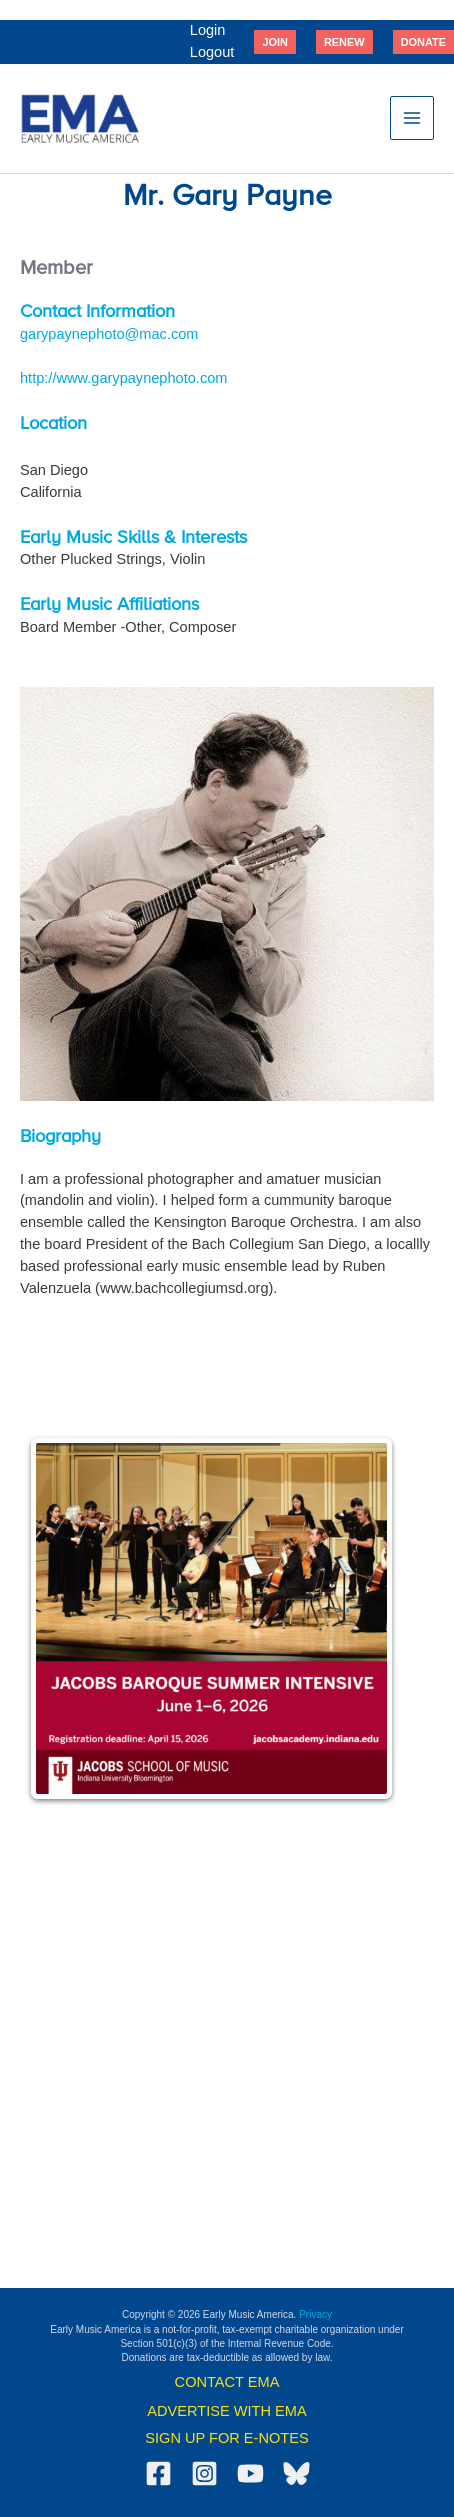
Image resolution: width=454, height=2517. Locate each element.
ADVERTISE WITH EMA (226, 2411)
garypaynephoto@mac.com (109, 334)
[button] (275, 42)
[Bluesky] (296, 2473)
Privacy (315, 2314)
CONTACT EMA (227, 2382)
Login (208, 30)
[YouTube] (250, 2473)
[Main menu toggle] (412, 118)
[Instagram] (204, 2473)
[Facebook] (158, 2473)
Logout (212, 52)
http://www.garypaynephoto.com (123, 378)
